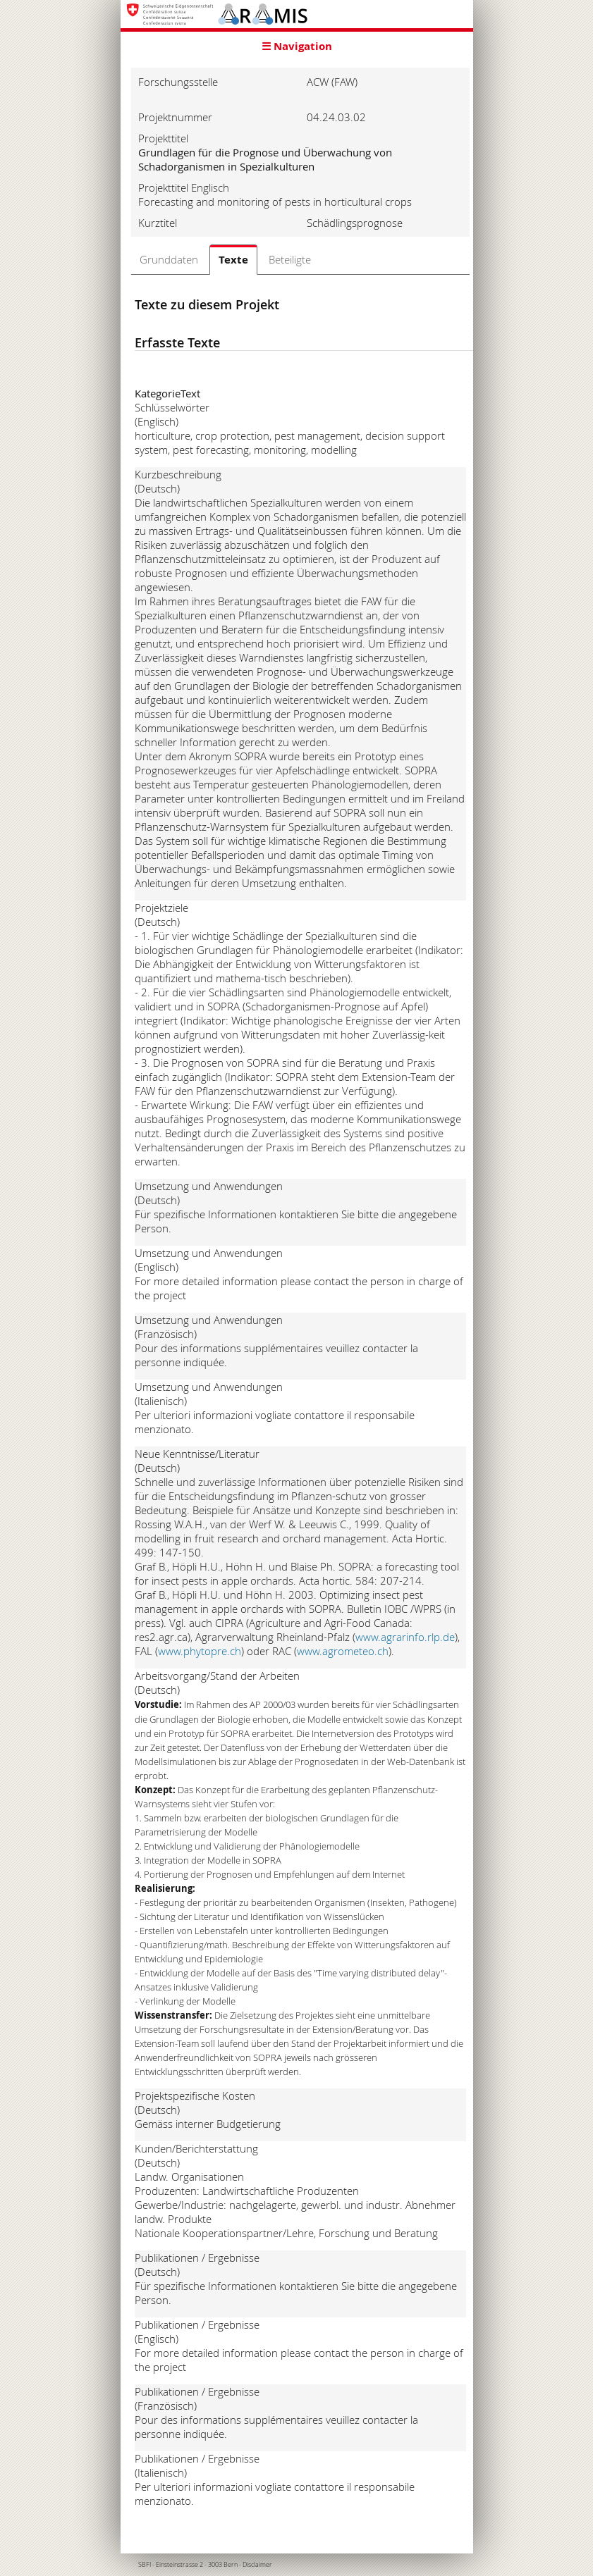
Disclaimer (257, 2564)
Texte (233, 259)
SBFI (144, 2564)
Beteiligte (290, 259)
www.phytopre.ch (199, 1651)
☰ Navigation (297, 46)
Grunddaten (169, 259)
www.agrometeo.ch (343, 1651)
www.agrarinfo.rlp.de (405, 1637)
